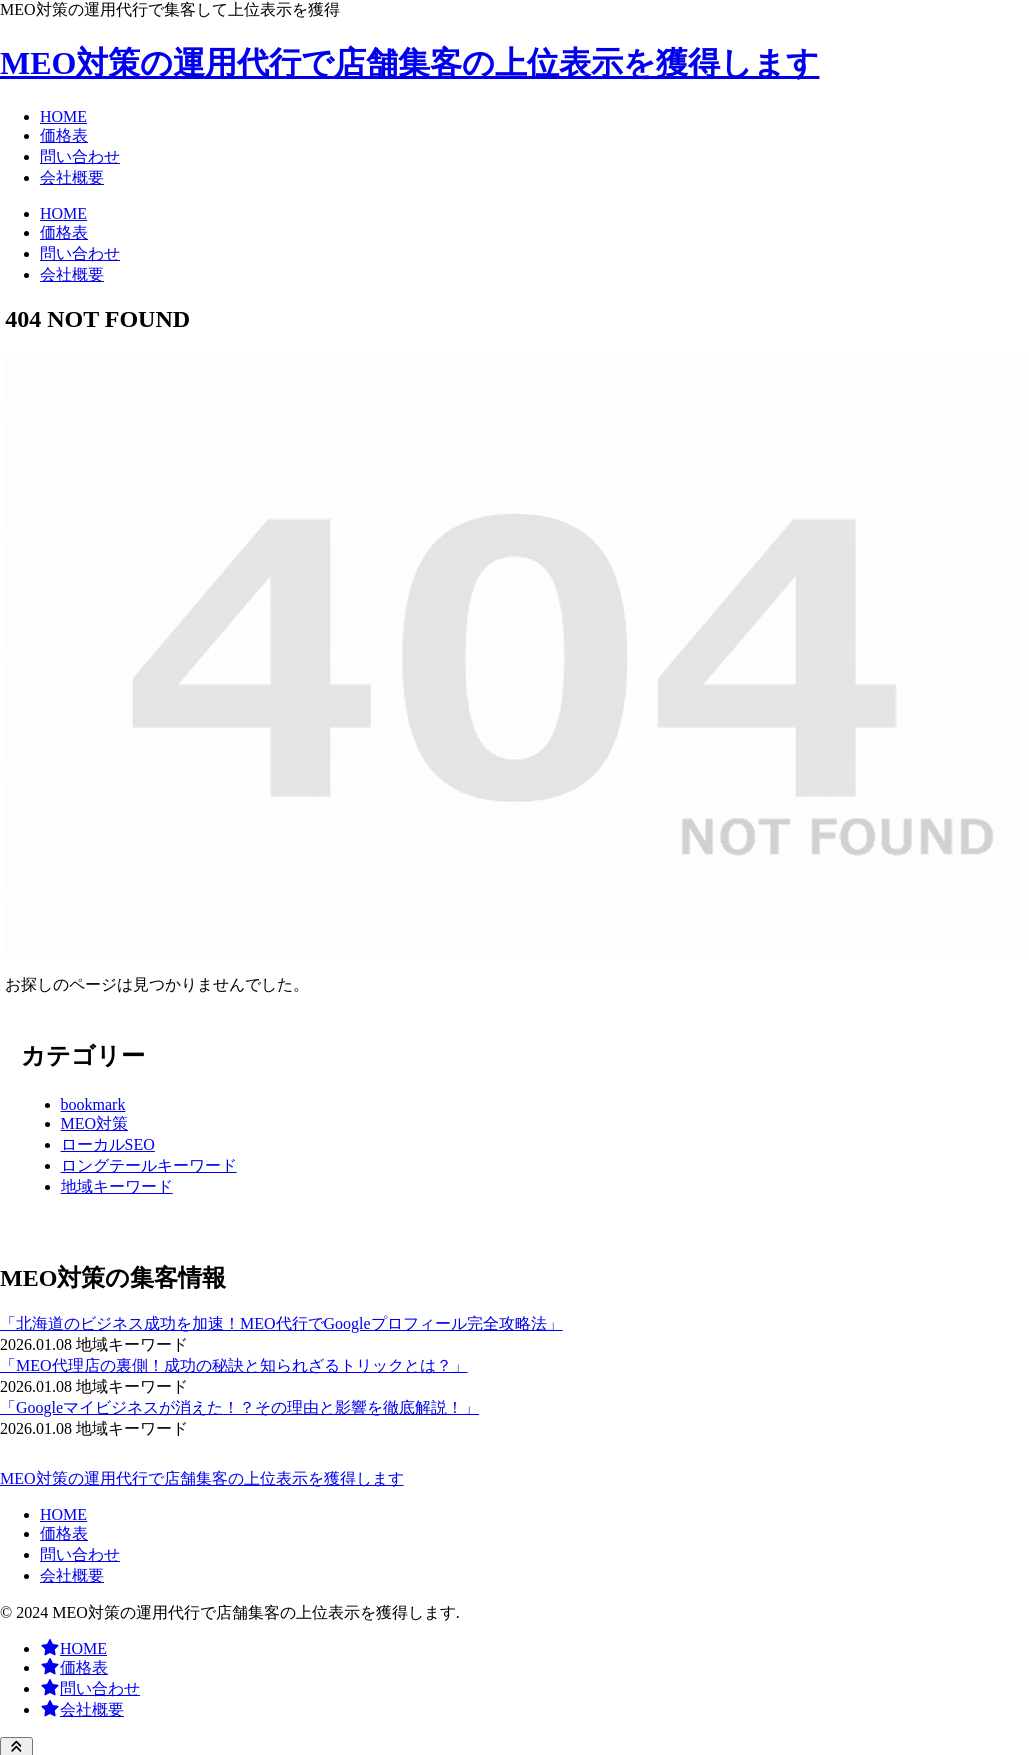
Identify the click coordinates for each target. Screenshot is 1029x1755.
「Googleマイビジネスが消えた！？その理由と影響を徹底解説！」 (239, 1407)
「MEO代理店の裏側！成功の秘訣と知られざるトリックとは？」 (234, 1365)
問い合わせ (80, 1554)
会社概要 (72, 1575)
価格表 (64, 1533)
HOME (63, 1514)
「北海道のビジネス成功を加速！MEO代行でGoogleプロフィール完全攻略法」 (281, 1323)
